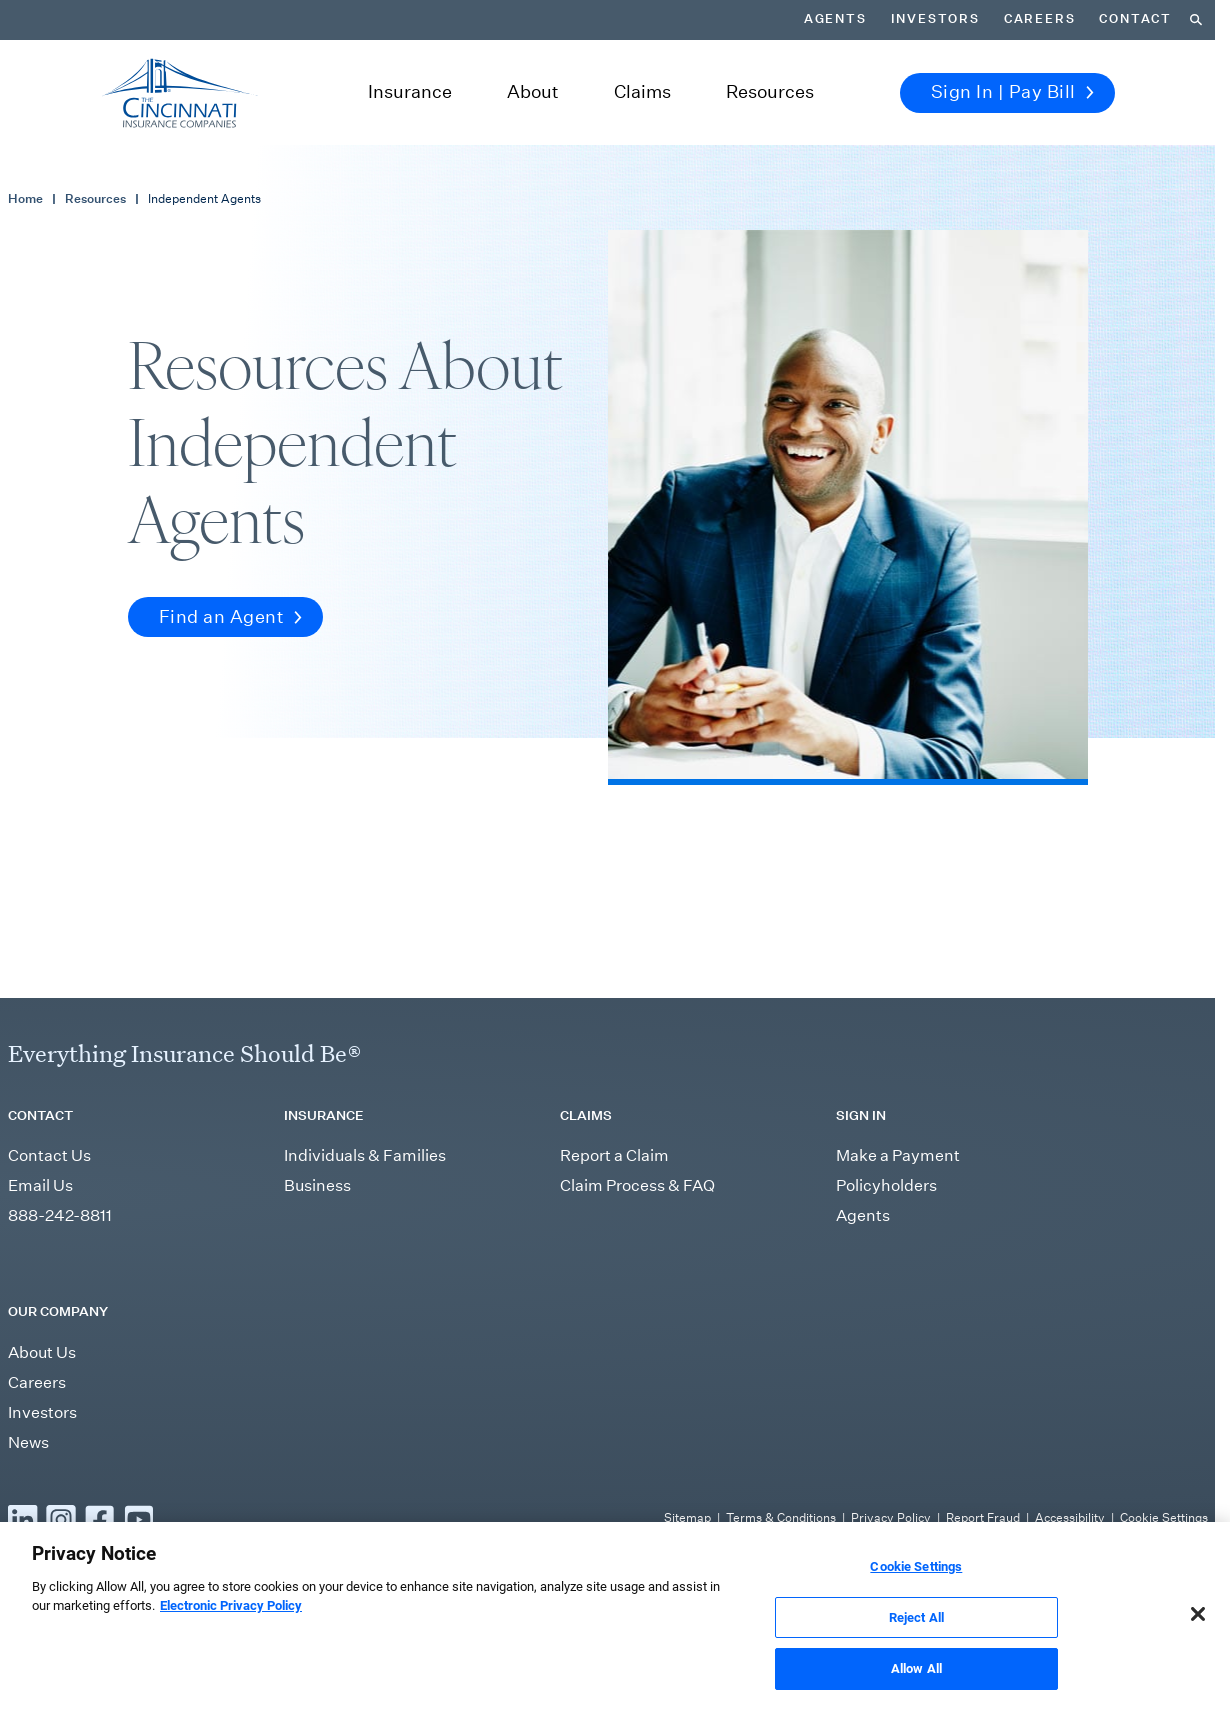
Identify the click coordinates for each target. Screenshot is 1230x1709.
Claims (642, 92)
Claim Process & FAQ (637, 1185)
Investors (935, 19)
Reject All (916, 1647)
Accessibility (1070, 1517)
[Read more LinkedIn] (23, 1519)
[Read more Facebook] (100, 1519)
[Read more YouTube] (139, 1519)
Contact (1135, 19)
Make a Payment (898, 1155)
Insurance (410, 92)
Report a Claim (614, 1155)
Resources (770, 92)
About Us (42, 1352)
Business (317, 1185)
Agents (835, 19)
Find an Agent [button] (231, 617)
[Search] (1196, 20)
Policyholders (886, 1185)
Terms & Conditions (781, 1517)
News (28, 1442)
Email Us (40, 1185)
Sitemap (687, 1517)
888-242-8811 (60, 1215)
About (533, 92)
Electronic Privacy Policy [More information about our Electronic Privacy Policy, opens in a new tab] (231, 1636)
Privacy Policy (891, 1517)
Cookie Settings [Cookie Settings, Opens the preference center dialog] (916, 1596)
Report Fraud (983, 1517)
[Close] (1198, 1644)
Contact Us (49, 1155)
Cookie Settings (1164, 1517)
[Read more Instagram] (61, 1519)
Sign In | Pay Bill (1012, 92)
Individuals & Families (365, 1155)
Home (25, 198)
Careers (1040, 19)
